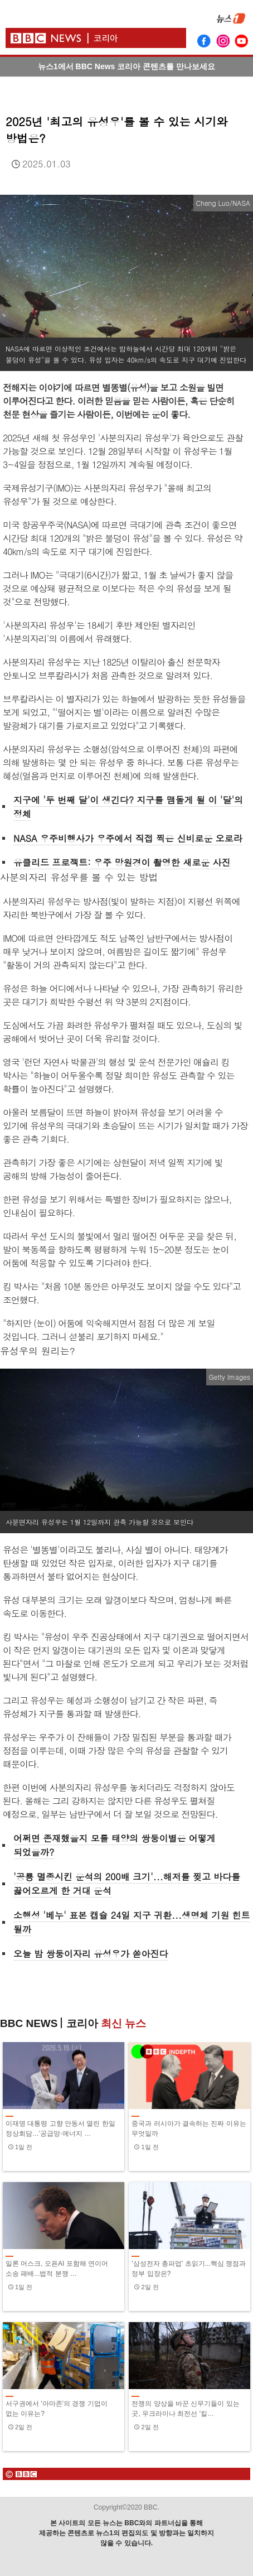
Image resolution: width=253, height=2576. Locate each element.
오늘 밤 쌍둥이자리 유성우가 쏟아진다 (90, 1953)
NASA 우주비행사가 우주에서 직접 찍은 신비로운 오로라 (127, 838)
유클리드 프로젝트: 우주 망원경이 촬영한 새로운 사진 (122, 862)
